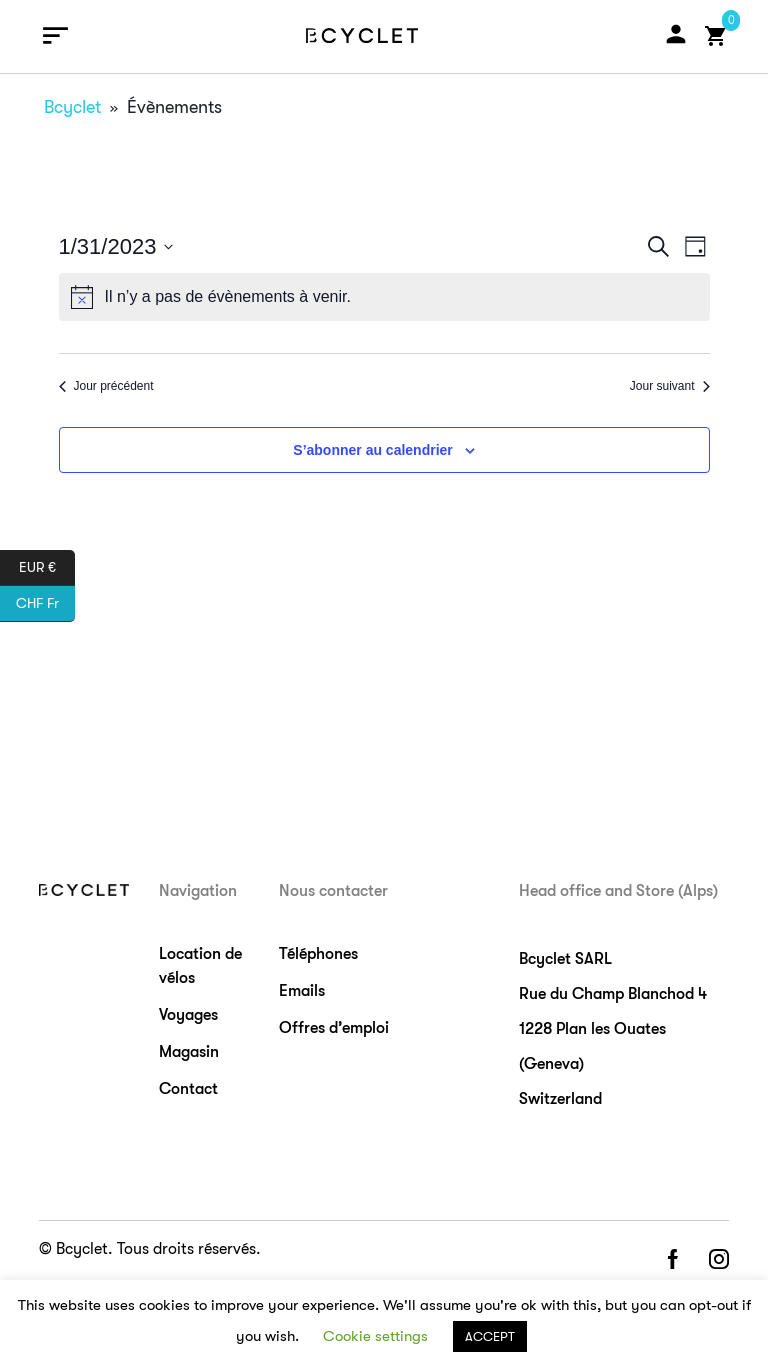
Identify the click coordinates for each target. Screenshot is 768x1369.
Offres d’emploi (334, 1028)
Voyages (188, 1015)
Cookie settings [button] (375, 1336)
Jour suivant (670, 386)
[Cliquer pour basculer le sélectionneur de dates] (116, 246)
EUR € (47, 568)
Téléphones (318, 954)
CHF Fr (45, 604)
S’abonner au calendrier (373, 450)
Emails (302, 991)
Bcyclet (72, 107)
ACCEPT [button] (490, 1336)
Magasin (189, 1052)
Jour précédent (106, 386)
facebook (672, 1260)
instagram (719, 1260)
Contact (188, 1089)
